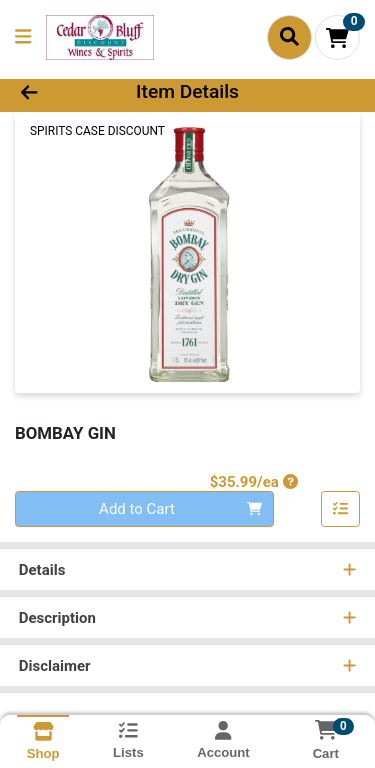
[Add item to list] (341, 509)
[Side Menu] (23, 37)
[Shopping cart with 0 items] (337, 37)
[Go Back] (58, 92)
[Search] (289, 37)
